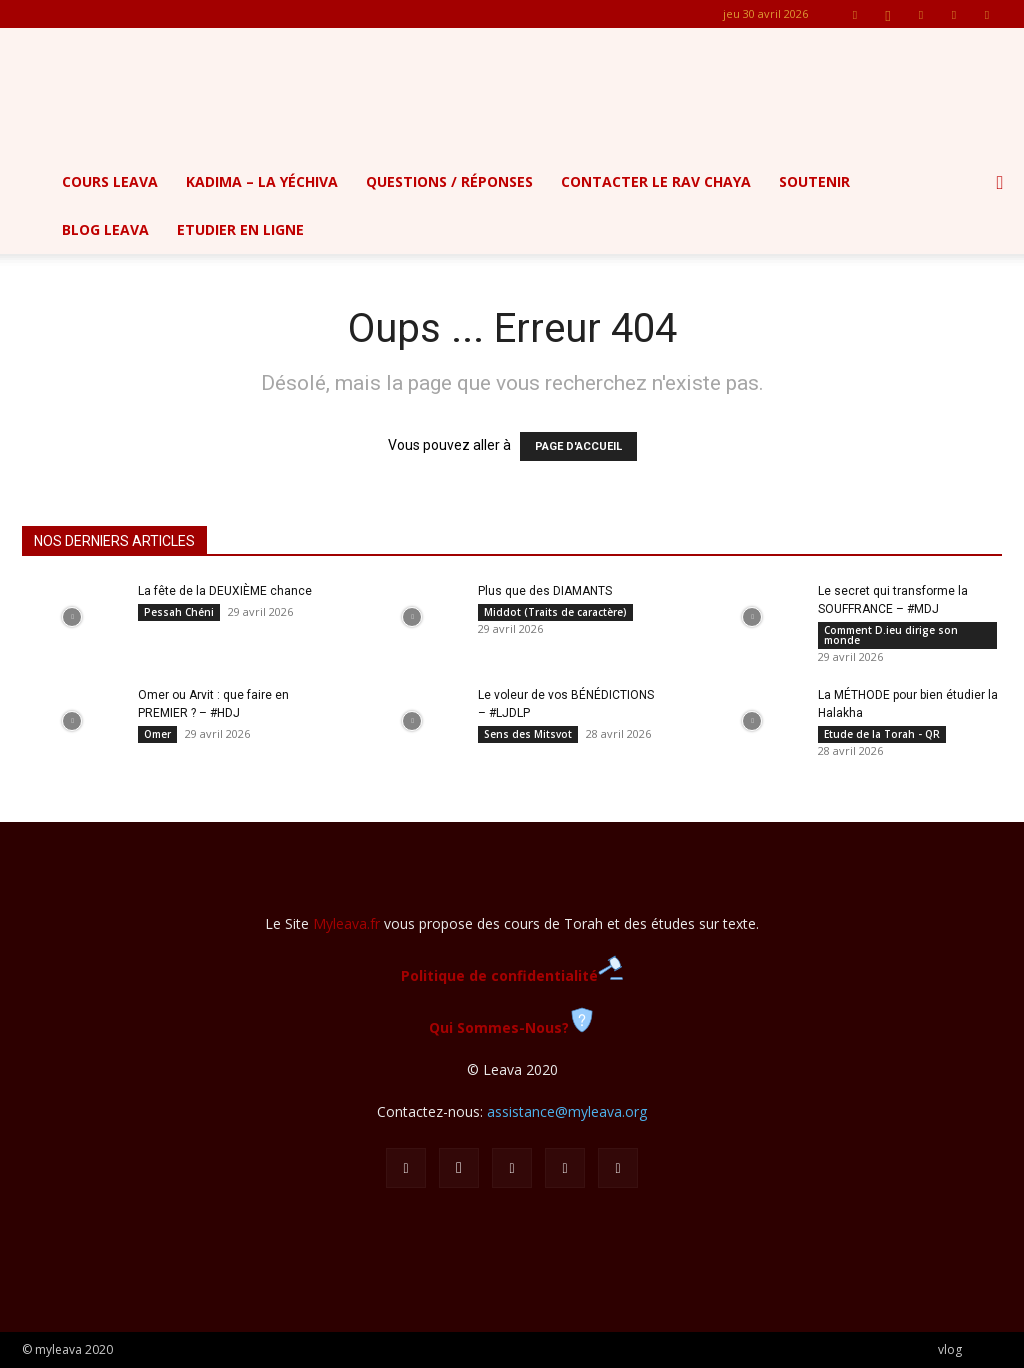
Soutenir (814, 181)
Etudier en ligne (240, 229)
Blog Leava (105, 229)
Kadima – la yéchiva (262, 181)
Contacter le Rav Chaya (656, 181)
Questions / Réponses (449, 181)
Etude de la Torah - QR (882, 734)
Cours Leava (110, 181)
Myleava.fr (346, 923)
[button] (1000, 183)
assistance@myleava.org (567, 1111)
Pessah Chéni (179, 612)
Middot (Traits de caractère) (555, 612)
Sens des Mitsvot (528, 734)
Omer (157, 734)
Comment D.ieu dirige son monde (891, 635)
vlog (950, 1349)
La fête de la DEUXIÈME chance (225, 591)
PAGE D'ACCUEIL (578, 446)
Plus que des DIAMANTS (545, 591)
